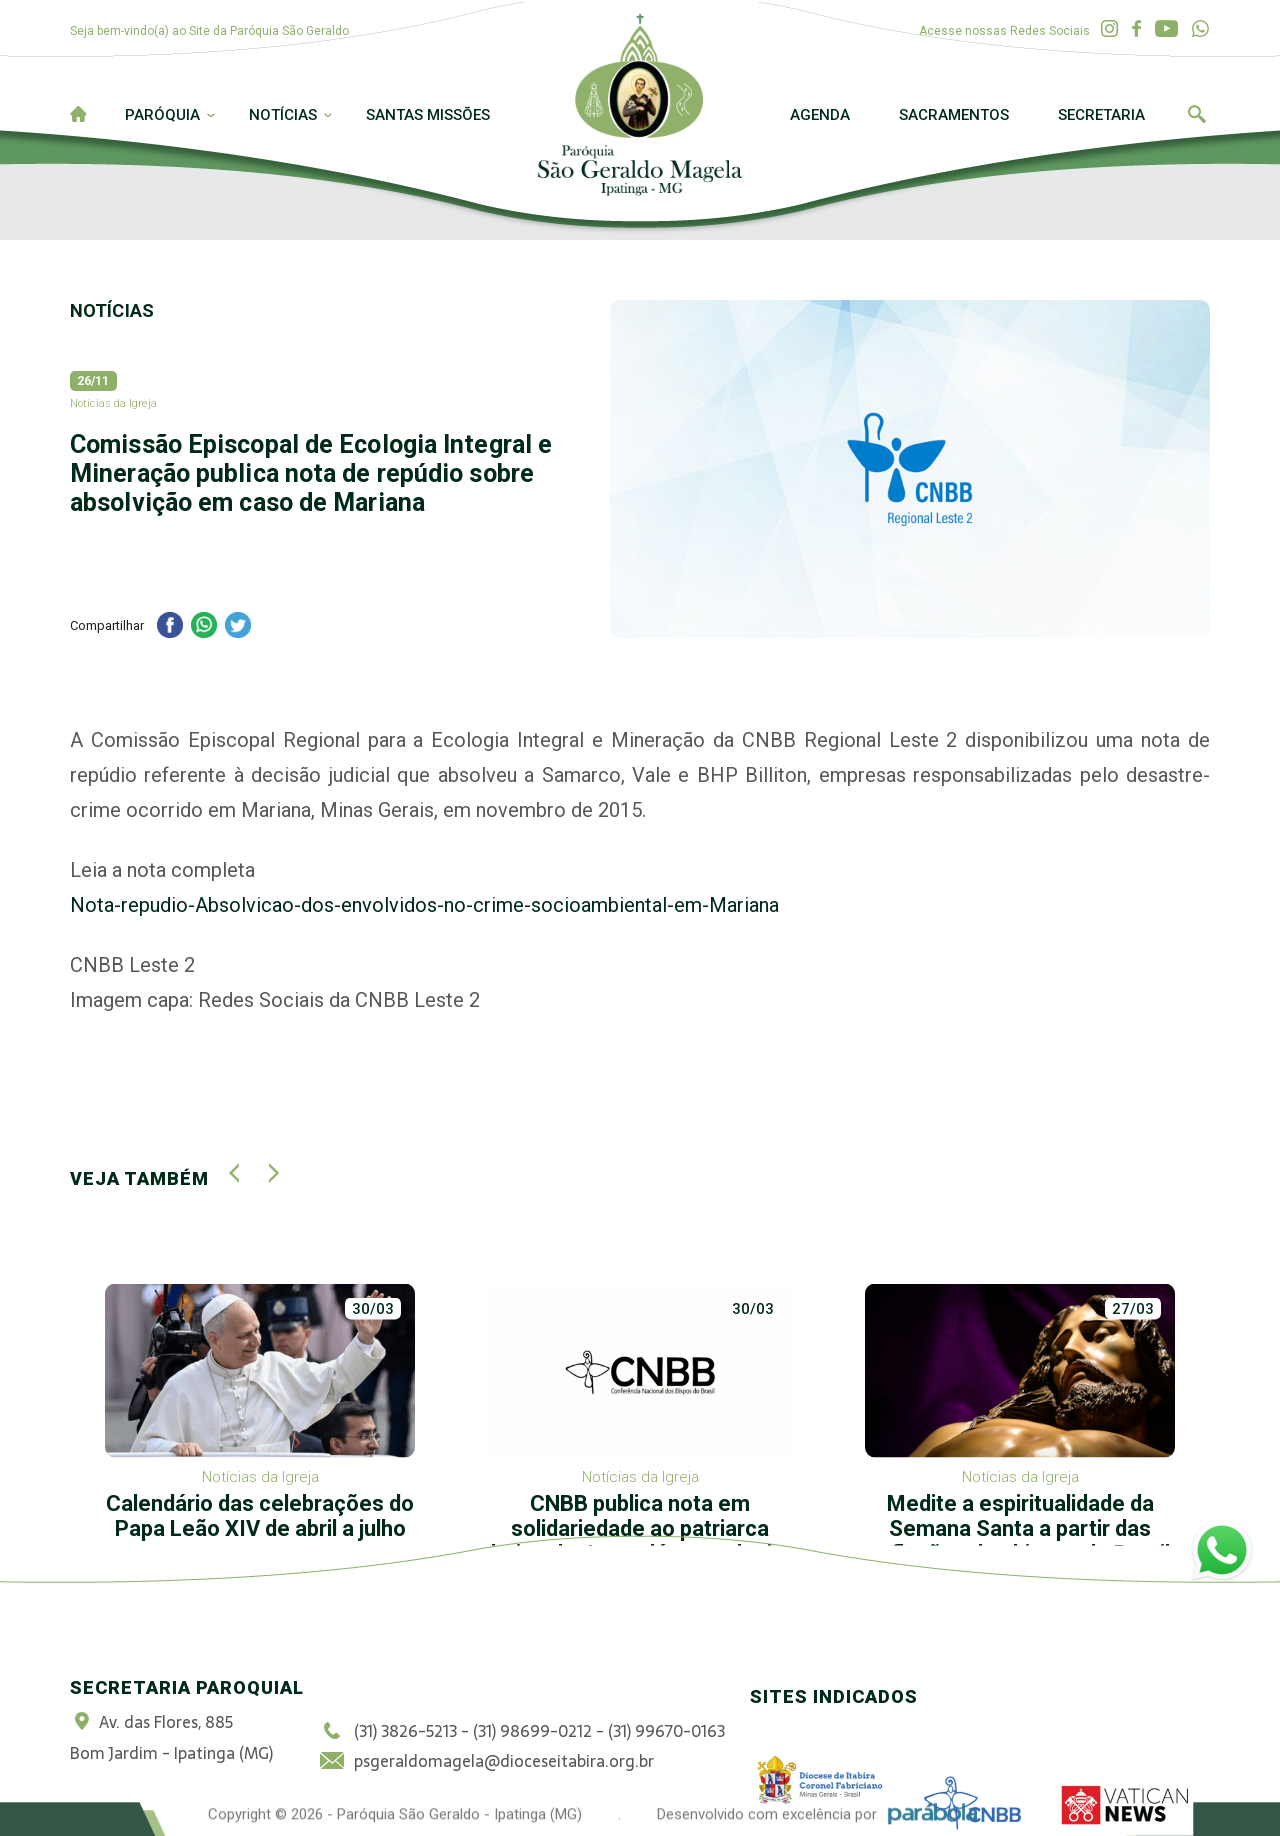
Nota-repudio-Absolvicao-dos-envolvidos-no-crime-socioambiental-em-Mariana (424, 905)
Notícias (283, 115)
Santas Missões (428, 115)
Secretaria (1101, 115)
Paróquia (162, 115)
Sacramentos (954, 115)
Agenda (820, 115)
